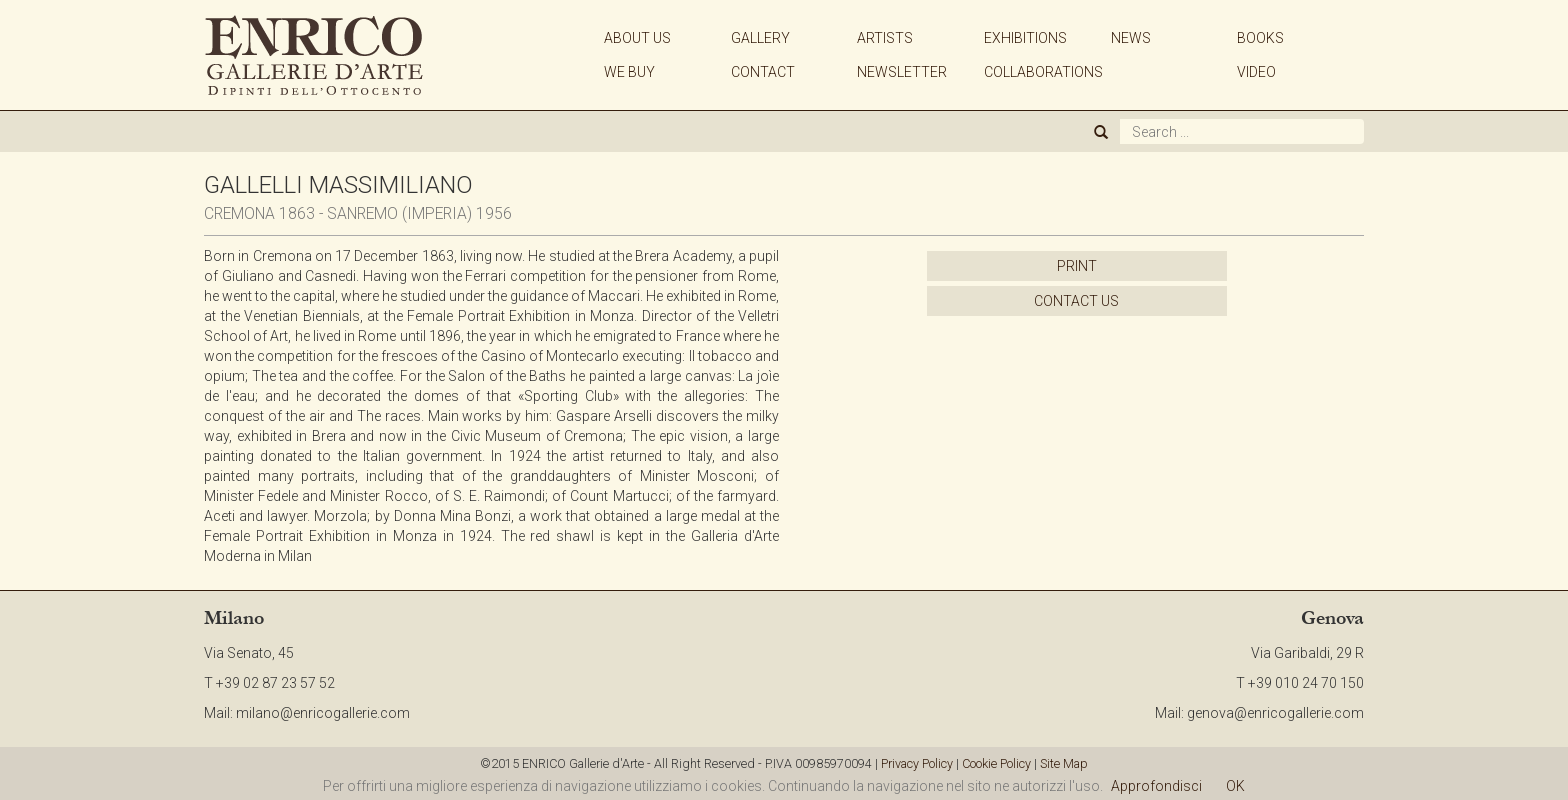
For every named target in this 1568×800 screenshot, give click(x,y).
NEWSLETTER (902, 72)
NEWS (1131, 38)
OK (1235, 786)
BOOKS (1260, 38)
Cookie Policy (996, 763)
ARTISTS (885, 38)
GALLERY (760, 38)
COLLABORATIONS (1043, 72)
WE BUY (629, 72)
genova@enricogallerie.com (1275, 713)
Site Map (1064, 763)
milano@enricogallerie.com (323, 713)
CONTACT (763, 72)
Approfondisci (1156, 786)
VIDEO (1256, 72)
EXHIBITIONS (1025, 38)
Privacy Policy (917, 763)
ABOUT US (637, 38)
